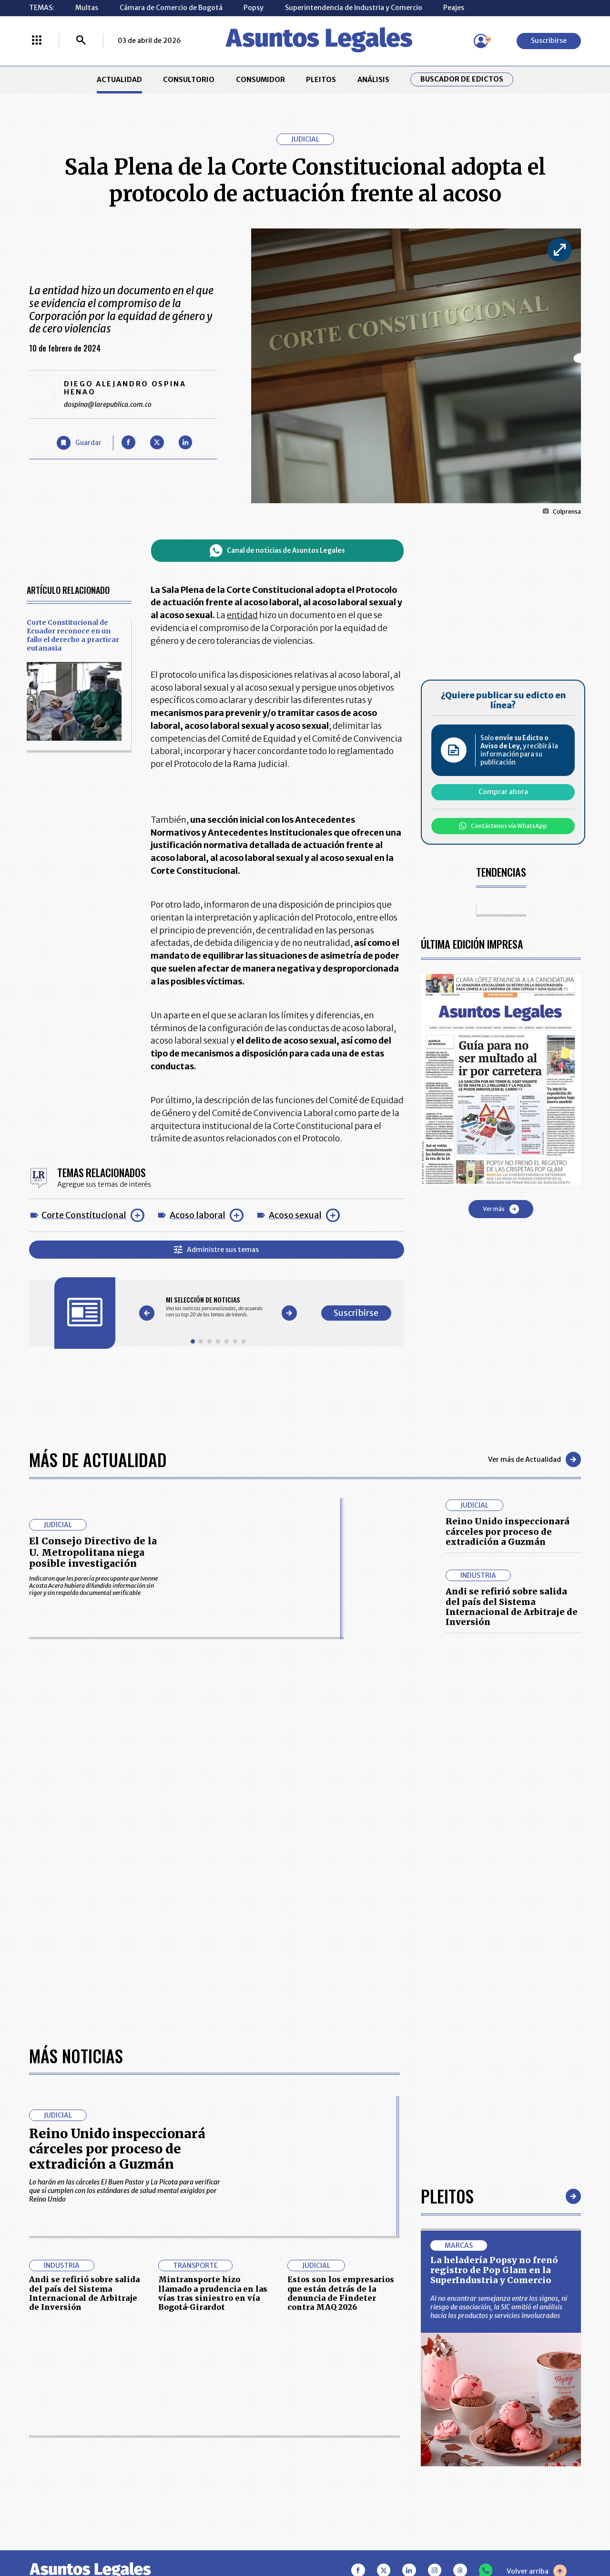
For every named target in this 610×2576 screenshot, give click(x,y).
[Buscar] (81, 41)
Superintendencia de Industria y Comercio (353, 7)
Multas (86, 7)
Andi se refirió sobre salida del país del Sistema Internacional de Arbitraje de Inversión (512, 1606)
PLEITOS (321, 79)
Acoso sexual (295, 1215)
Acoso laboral (197, 1215)
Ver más (501, 1209)
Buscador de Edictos (461, 79)
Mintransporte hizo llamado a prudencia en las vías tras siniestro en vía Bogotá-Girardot (212, 2293)
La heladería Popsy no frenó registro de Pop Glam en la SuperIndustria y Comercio (494, 2270)
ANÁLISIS (373, 79)
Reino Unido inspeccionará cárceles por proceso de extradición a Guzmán (507, 1531)
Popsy (254, 7)
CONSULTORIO (188, 79)
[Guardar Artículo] (79, 442)
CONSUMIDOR (260, 79)
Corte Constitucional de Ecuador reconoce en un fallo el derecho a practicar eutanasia (73, 635)
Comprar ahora (503, 791)
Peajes (453, 7)
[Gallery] (218, 1307)
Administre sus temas (216, 1249)
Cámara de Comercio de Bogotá (171, 7)
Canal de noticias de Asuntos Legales (277, 550)
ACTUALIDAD (119, 79)
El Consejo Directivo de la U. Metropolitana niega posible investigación (93, 1552)
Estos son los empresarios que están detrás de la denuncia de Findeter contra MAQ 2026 (340, 2293)
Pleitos (447, 2195)
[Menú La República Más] (36, 41)
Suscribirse (549, 40)
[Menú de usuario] (480, 41)
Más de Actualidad (98, 1459)
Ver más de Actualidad (534, 1459)
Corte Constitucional (83, 1215)
